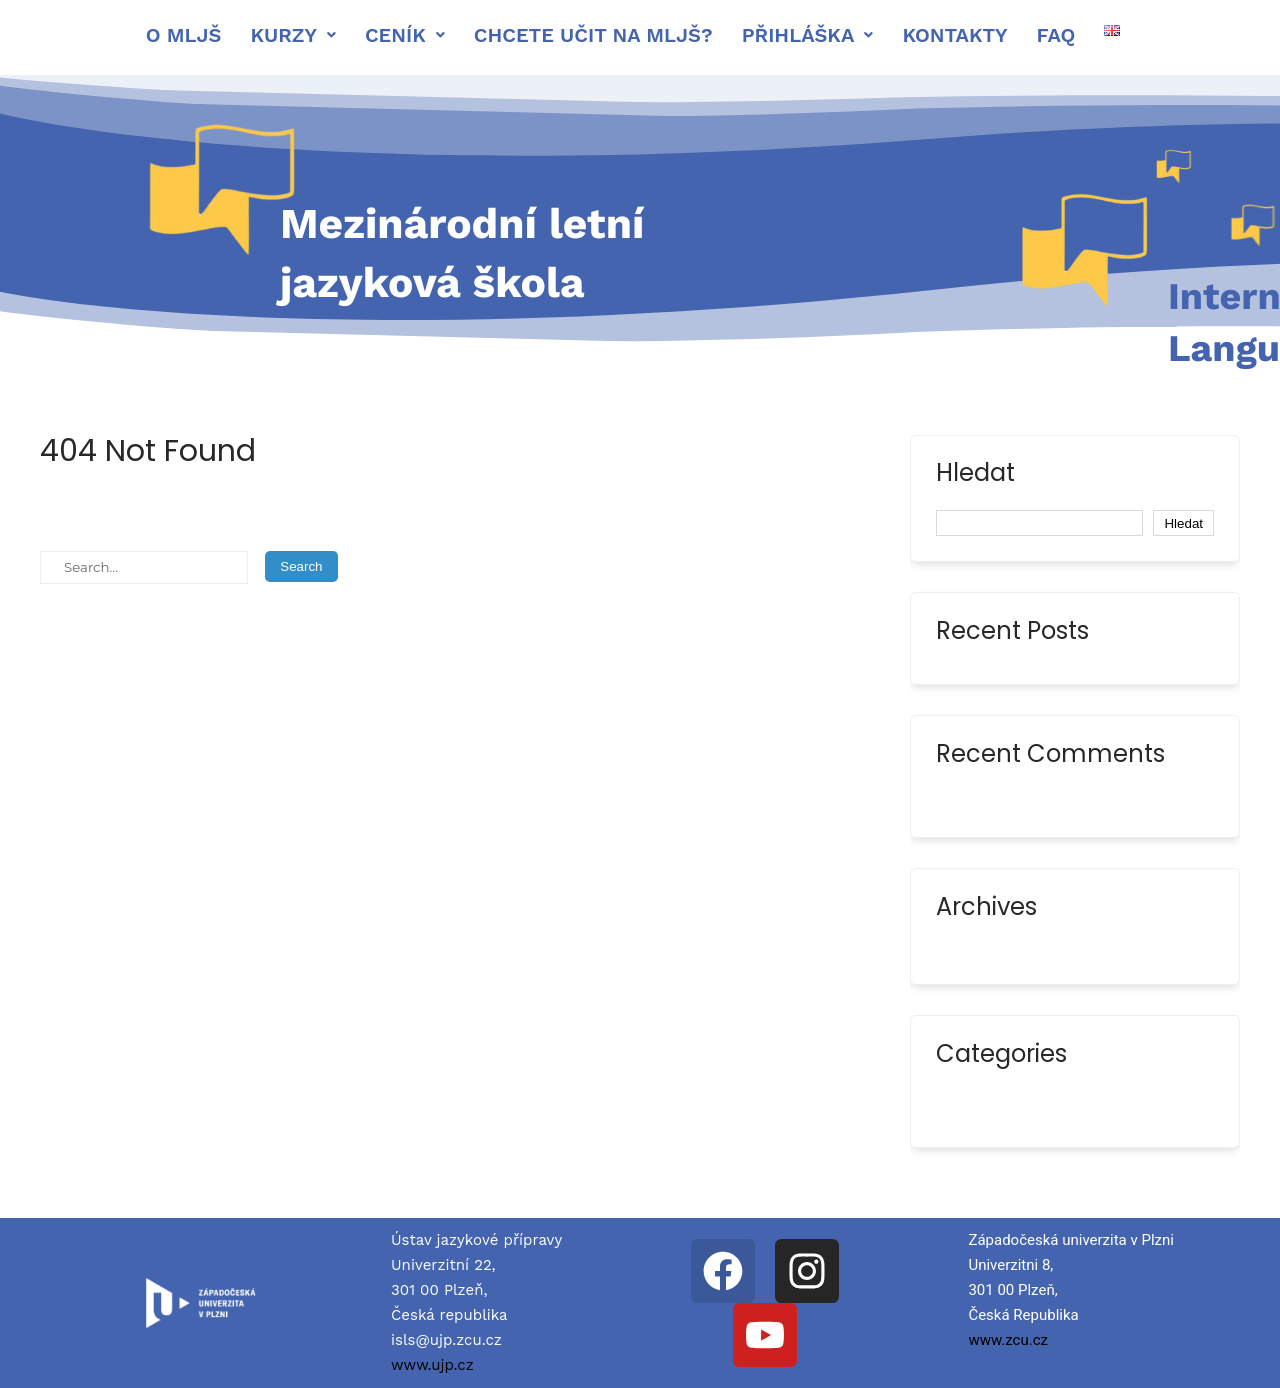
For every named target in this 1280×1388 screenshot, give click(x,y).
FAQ (1056, 35)
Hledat (975, 475)
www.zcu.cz (1008, 1340)
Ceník (405, 35)
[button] (293, 35)
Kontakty (954, 35)
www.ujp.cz (432, 1365)
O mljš (184, 35)
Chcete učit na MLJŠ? (593, 35)
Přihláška (808, 35)
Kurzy (293, 35)
